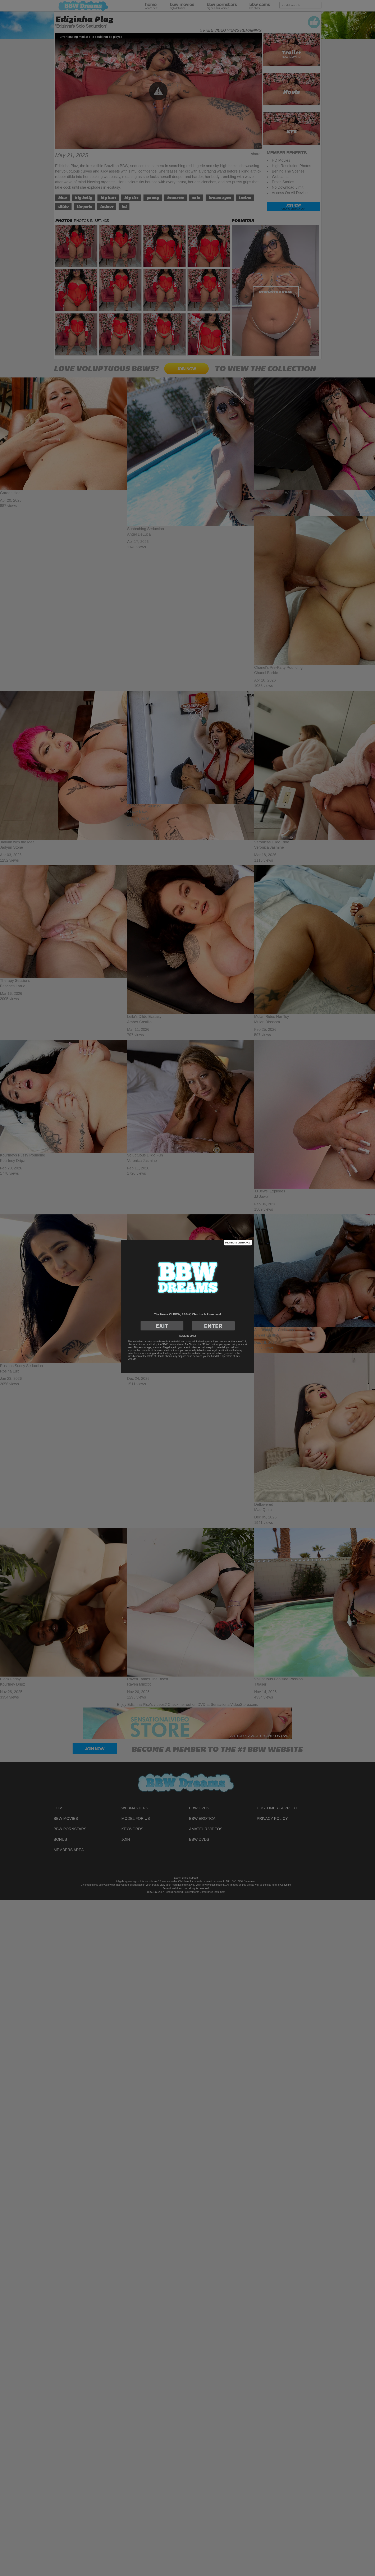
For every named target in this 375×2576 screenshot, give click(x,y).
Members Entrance (237, 1242)
